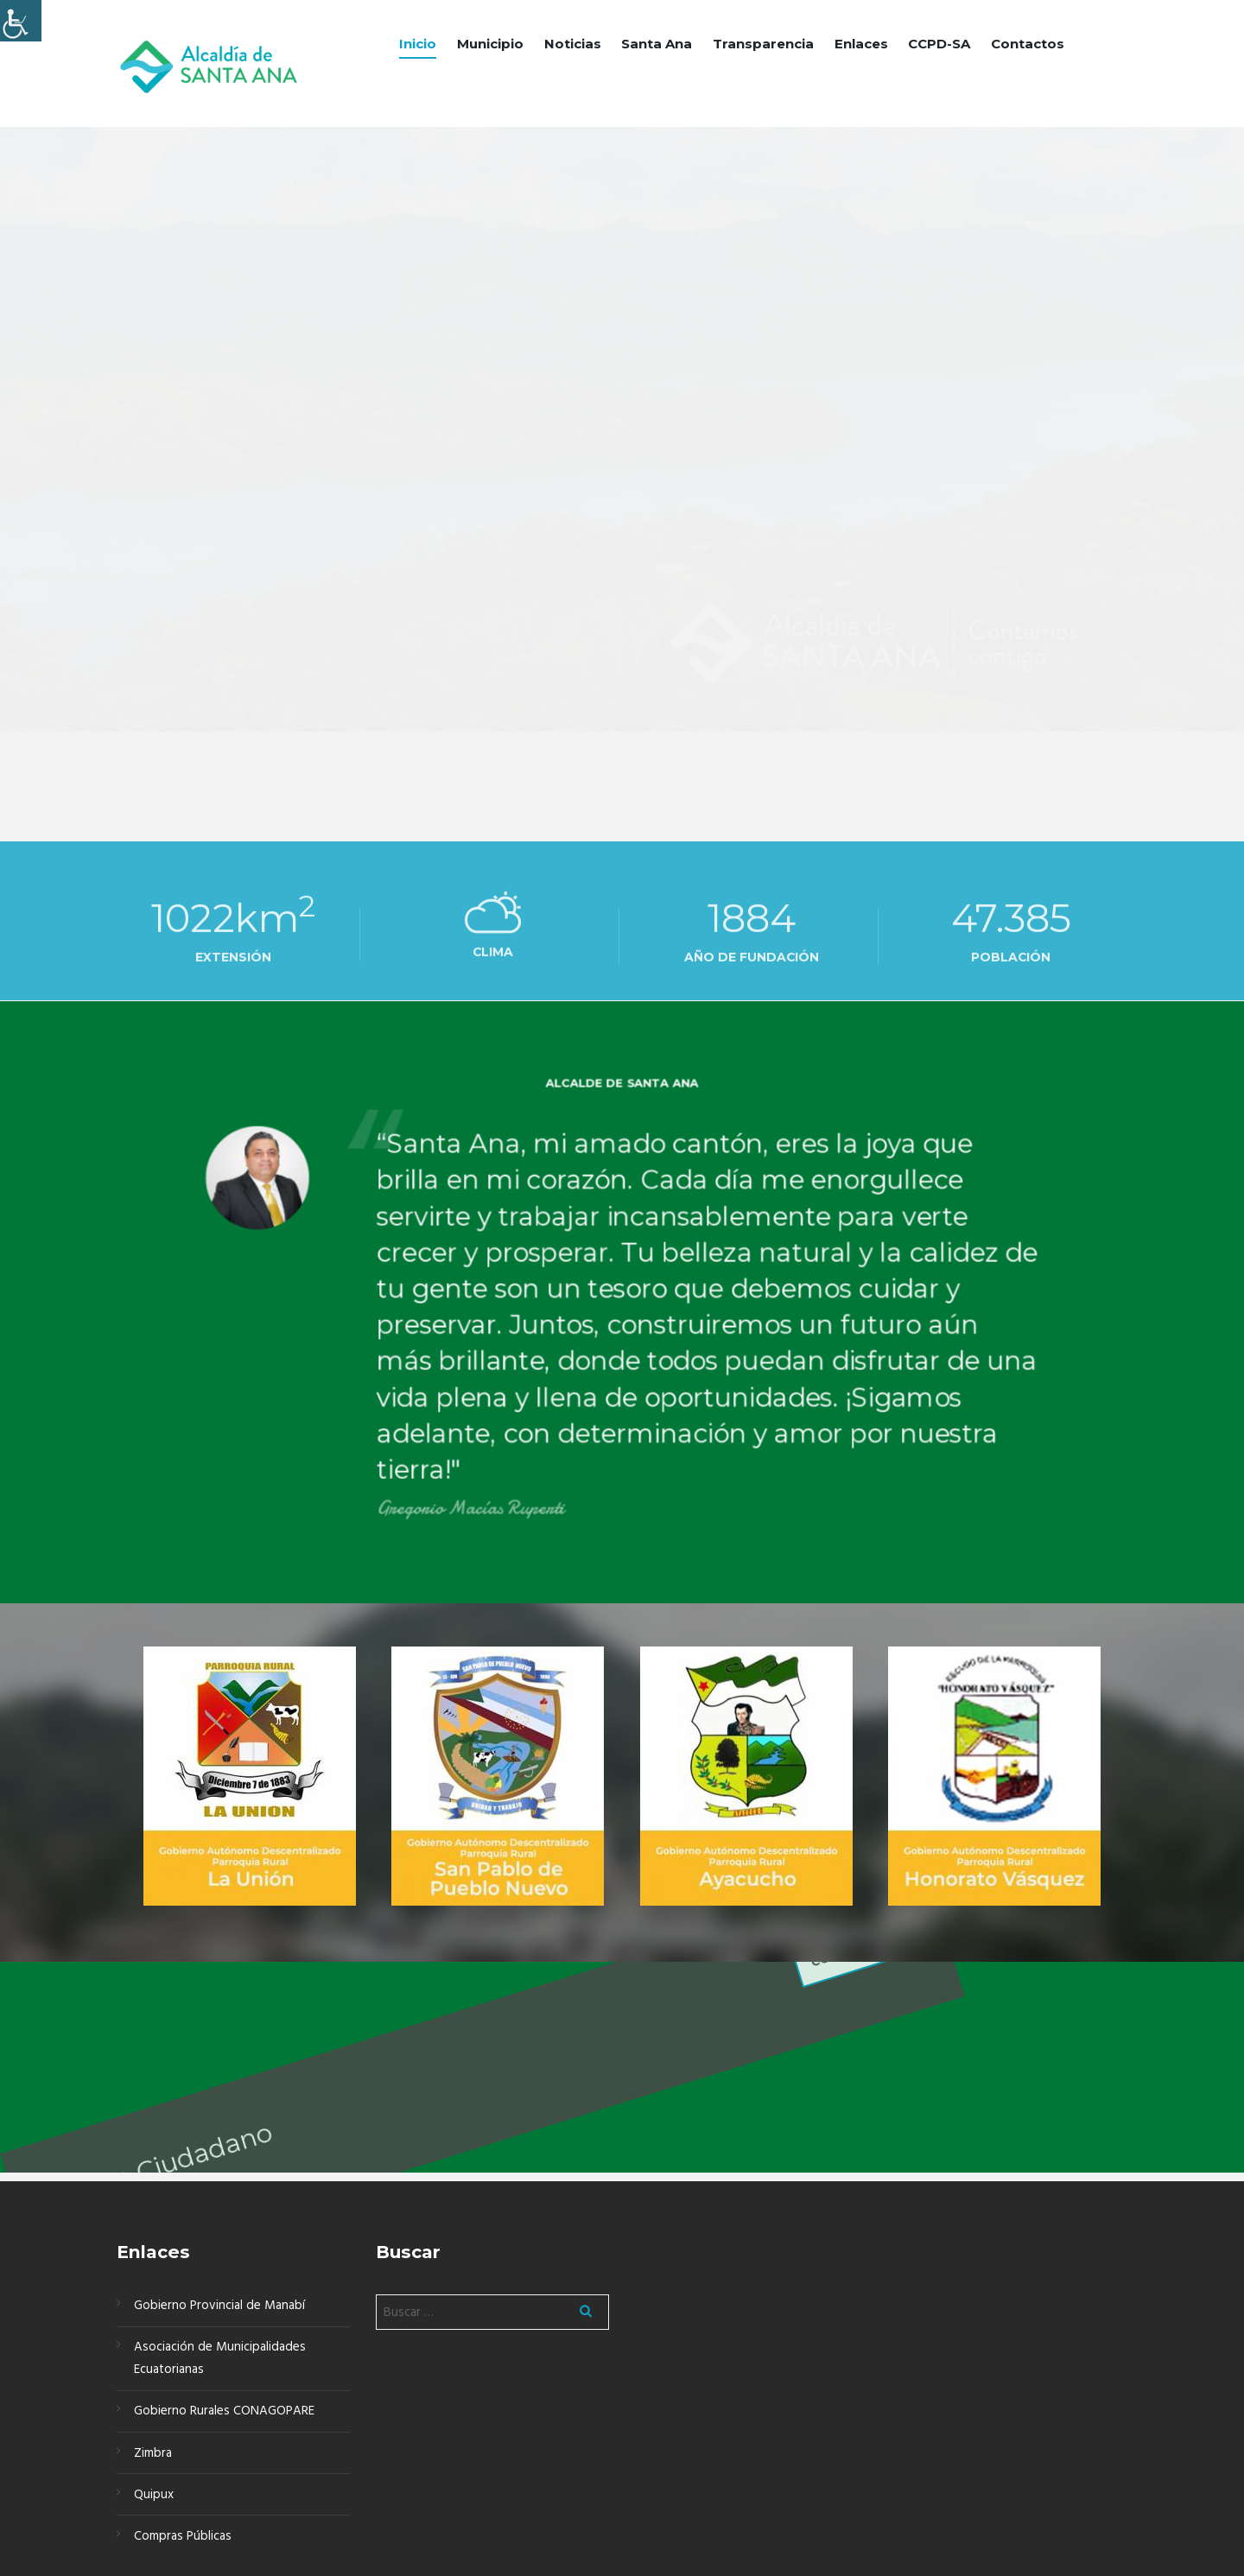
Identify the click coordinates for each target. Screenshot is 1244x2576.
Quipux (154, 2494)
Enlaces (861, 43)
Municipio (490, 43)
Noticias (572, 43)
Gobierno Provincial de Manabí (219, 2305)
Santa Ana (656, 43)
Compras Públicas (183, 2536)
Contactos (1027, 43)
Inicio (417, 43)
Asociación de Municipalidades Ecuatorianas (220, 2358)
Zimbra (153, 2453)
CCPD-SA (939, 43)
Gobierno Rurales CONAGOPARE (224, 2411)
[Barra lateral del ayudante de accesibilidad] (20, 20)
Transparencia (763, 43)
